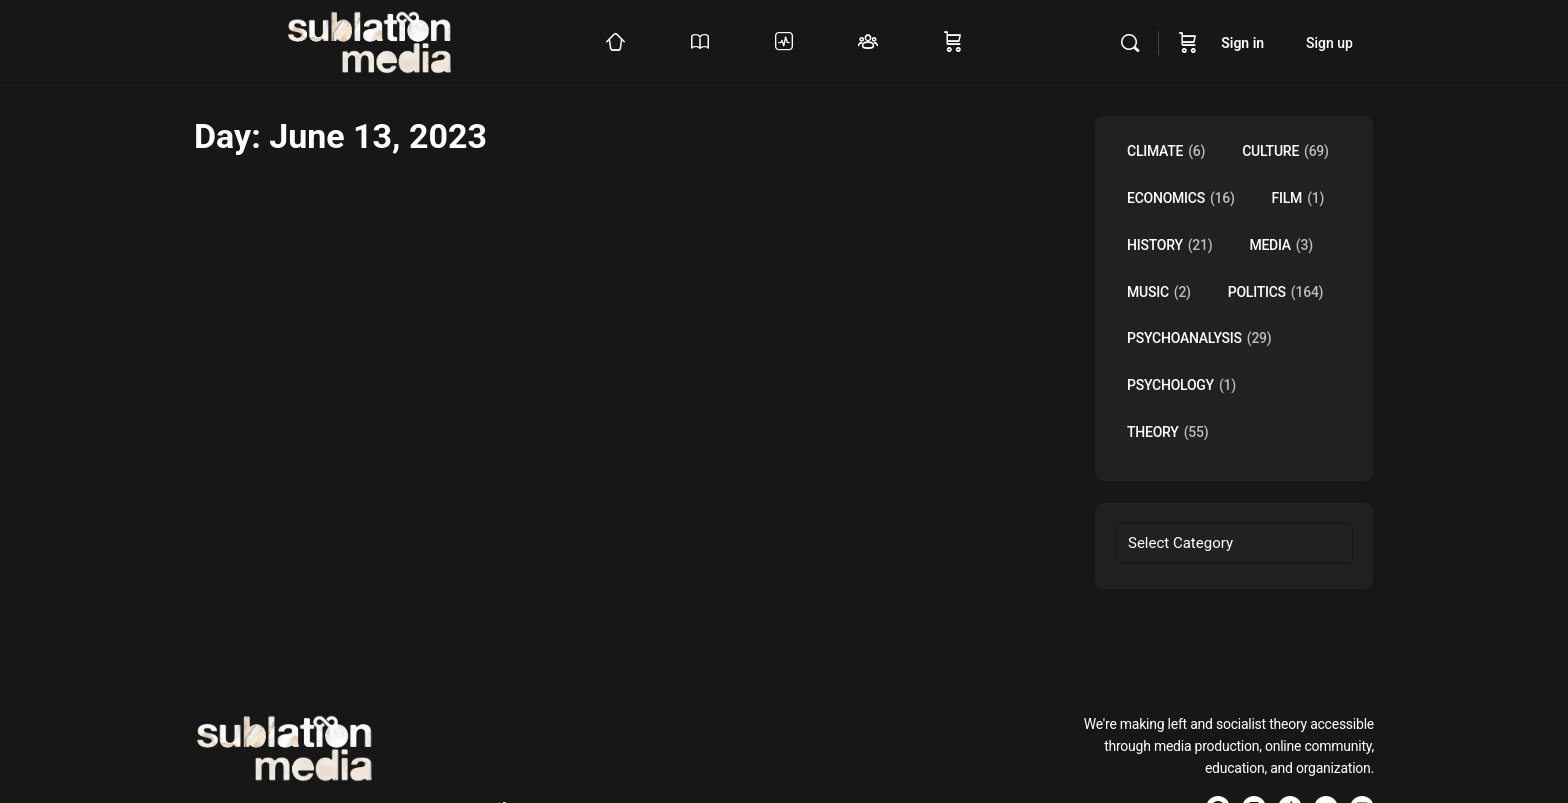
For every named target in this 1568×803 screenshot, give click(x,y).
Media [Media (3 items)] (1280, 245)
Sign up (1329, 43)
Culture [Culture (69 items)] (1285, 151)
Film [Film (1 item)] (1298, 198)
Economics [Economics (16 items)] (1181, 198)
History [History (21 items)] (1169, 245)
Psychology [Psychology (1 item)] (1181, 385)
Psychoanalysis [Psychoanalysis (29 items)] (1199, 338)
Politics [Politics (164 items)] (1276, 292)
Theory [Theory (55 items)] (1167, 432)
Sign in (1242, 43)
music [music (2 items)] (1159, 292)
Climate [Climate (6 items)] (1166, 151)
